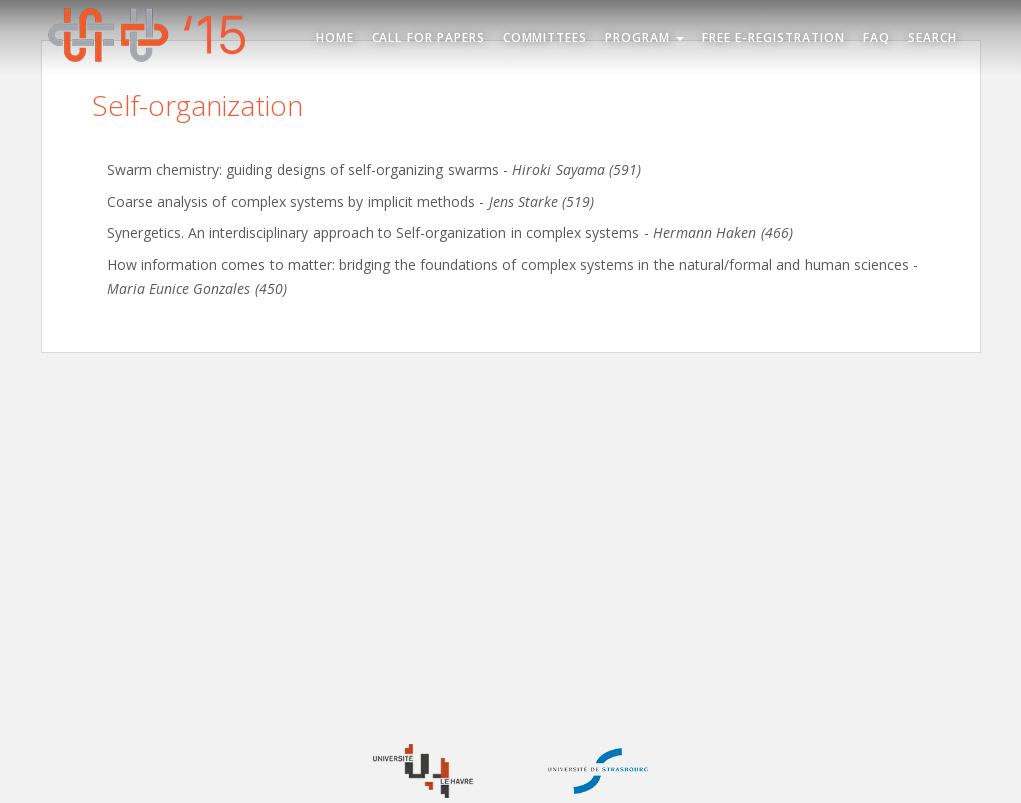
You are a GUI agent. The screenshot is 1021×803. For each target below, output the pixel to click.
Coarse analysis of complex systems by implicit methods (291, 201)
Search (932, 37)
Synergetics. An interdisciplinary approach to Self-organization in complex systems (373, 232)
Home (335, 37)
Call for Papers (428, 37)
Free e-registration (773, 37)
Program (644, 37)
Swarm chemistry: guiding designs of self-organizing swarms (303, 169)
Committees (545, 37)
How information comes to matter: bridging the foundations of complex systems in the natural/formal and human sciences (508, 264)
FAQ (876, 37)
